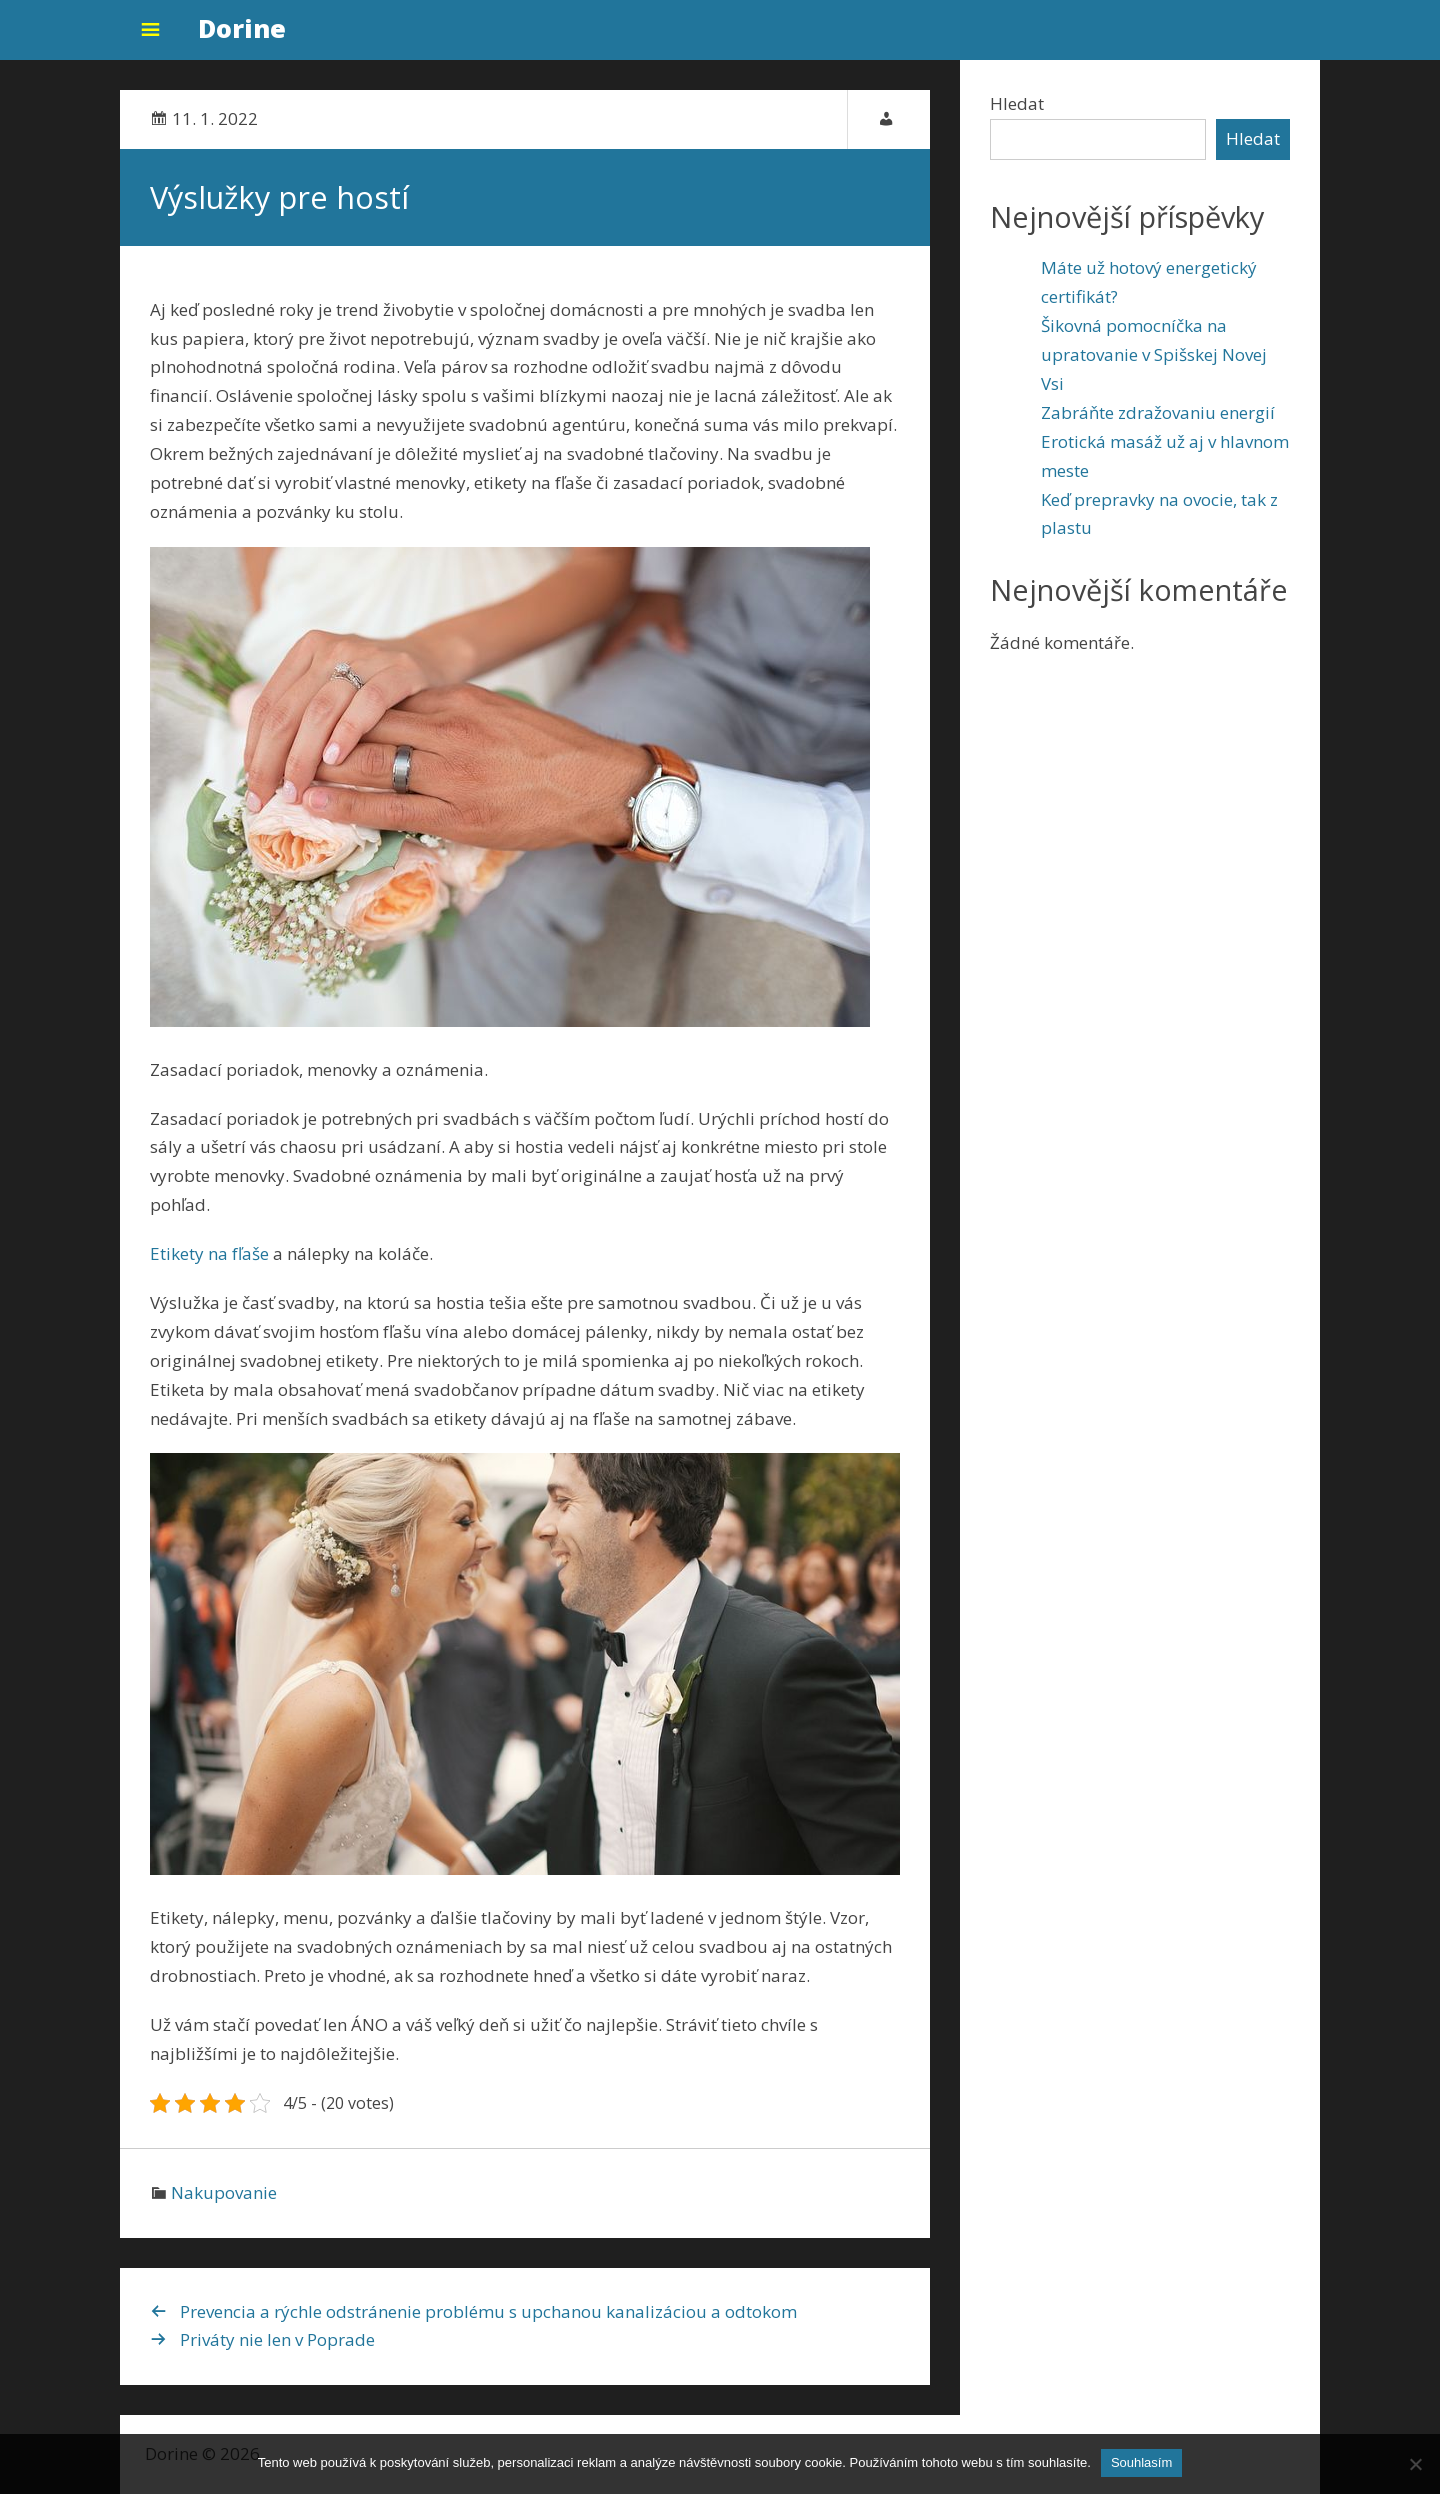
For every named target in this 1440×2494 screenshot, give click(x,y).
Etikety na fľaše (209, 1253)
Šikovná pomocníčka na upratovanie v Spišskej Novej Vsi (1154, 354)
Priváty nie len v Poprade (277, 2339)
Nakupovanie (224, 2192)
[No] (1415, 2464)
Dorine (242, 28)
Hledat (1017, 103)
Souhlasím (1141, 2462)
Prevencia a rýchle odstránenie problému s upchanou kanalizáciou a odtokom (488, 2311)
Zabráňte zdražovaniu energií (1158, 412)
